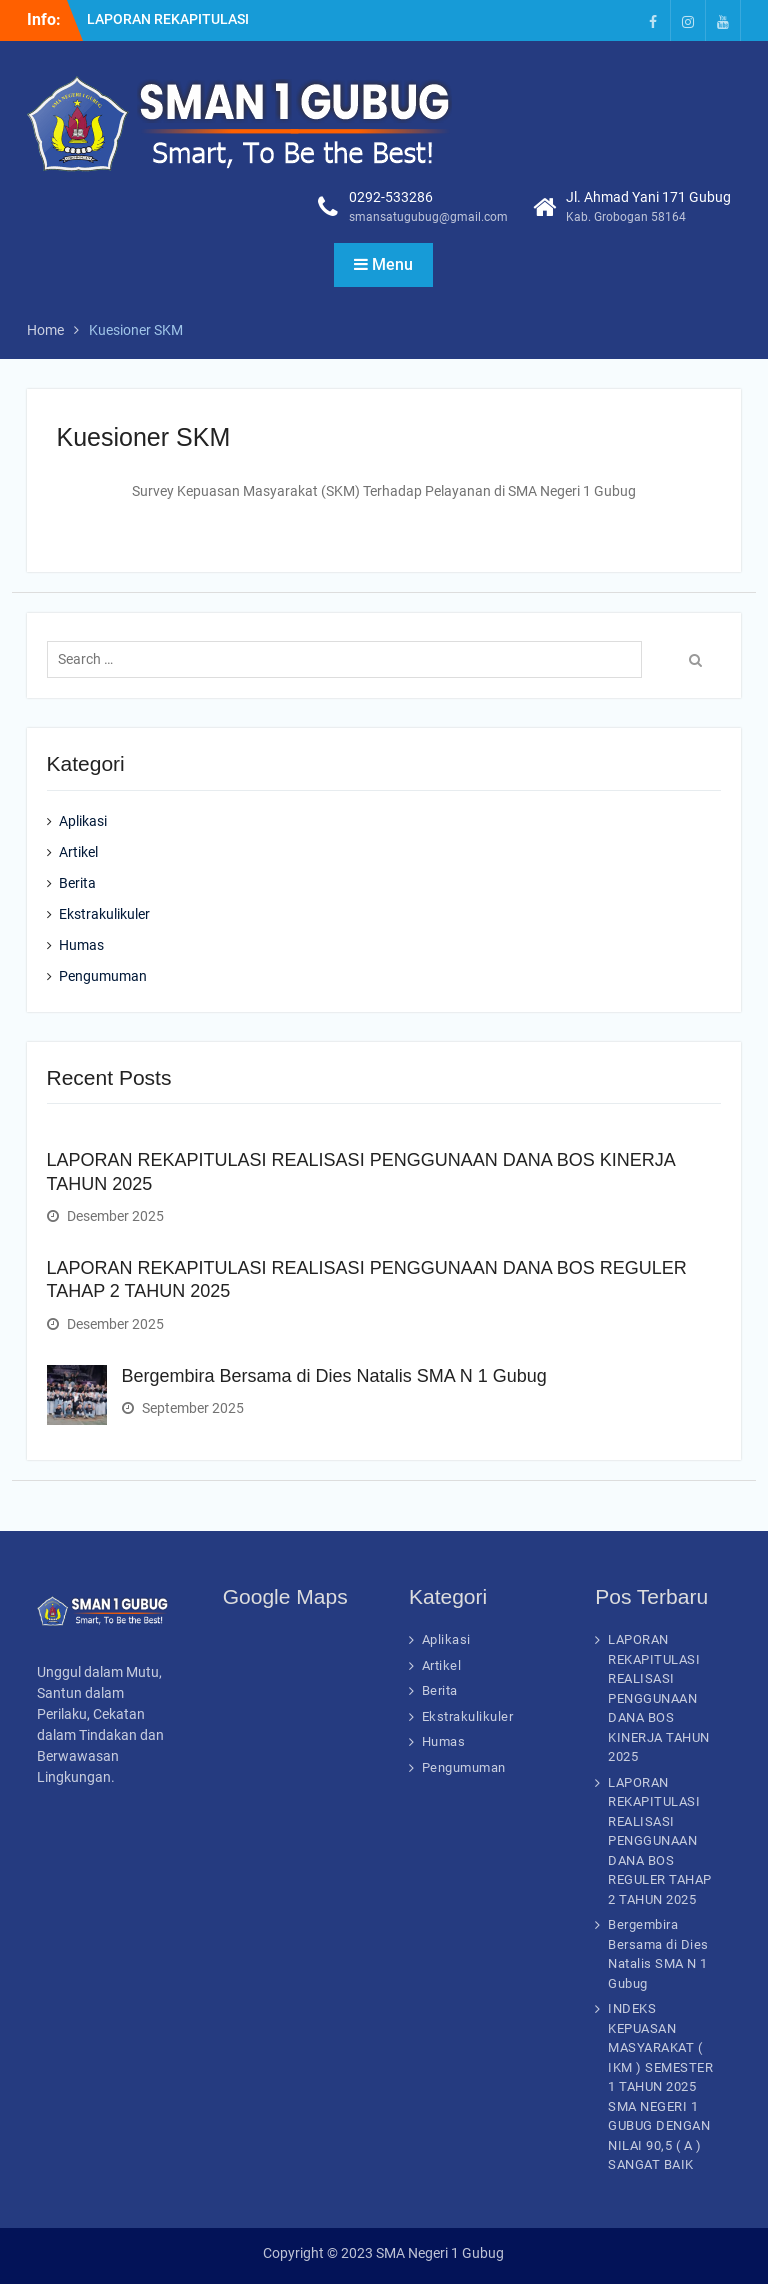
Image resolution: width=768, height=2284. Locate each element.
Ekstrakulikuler (104, 914)
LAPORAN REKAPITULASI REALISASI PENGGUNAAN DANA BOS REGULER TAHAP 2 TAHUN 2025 (660, 1841)
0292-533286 (391, 197)
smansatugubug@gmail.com (428, 217)
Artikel (78, 852)
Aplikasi (83, 821)
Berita (77, 883)
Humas (81, 945)
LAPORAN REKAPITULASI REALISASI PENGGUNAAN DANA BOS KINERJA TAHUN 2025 (659, 1698)
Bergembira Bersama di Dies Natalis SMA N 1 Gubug (334, 1376)
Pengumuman (103, 976)
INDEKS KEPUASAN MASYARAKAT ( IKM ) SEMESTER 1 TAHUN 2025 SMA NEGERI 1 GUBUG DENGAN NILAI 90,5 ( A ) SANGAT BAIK (660, 2086)
